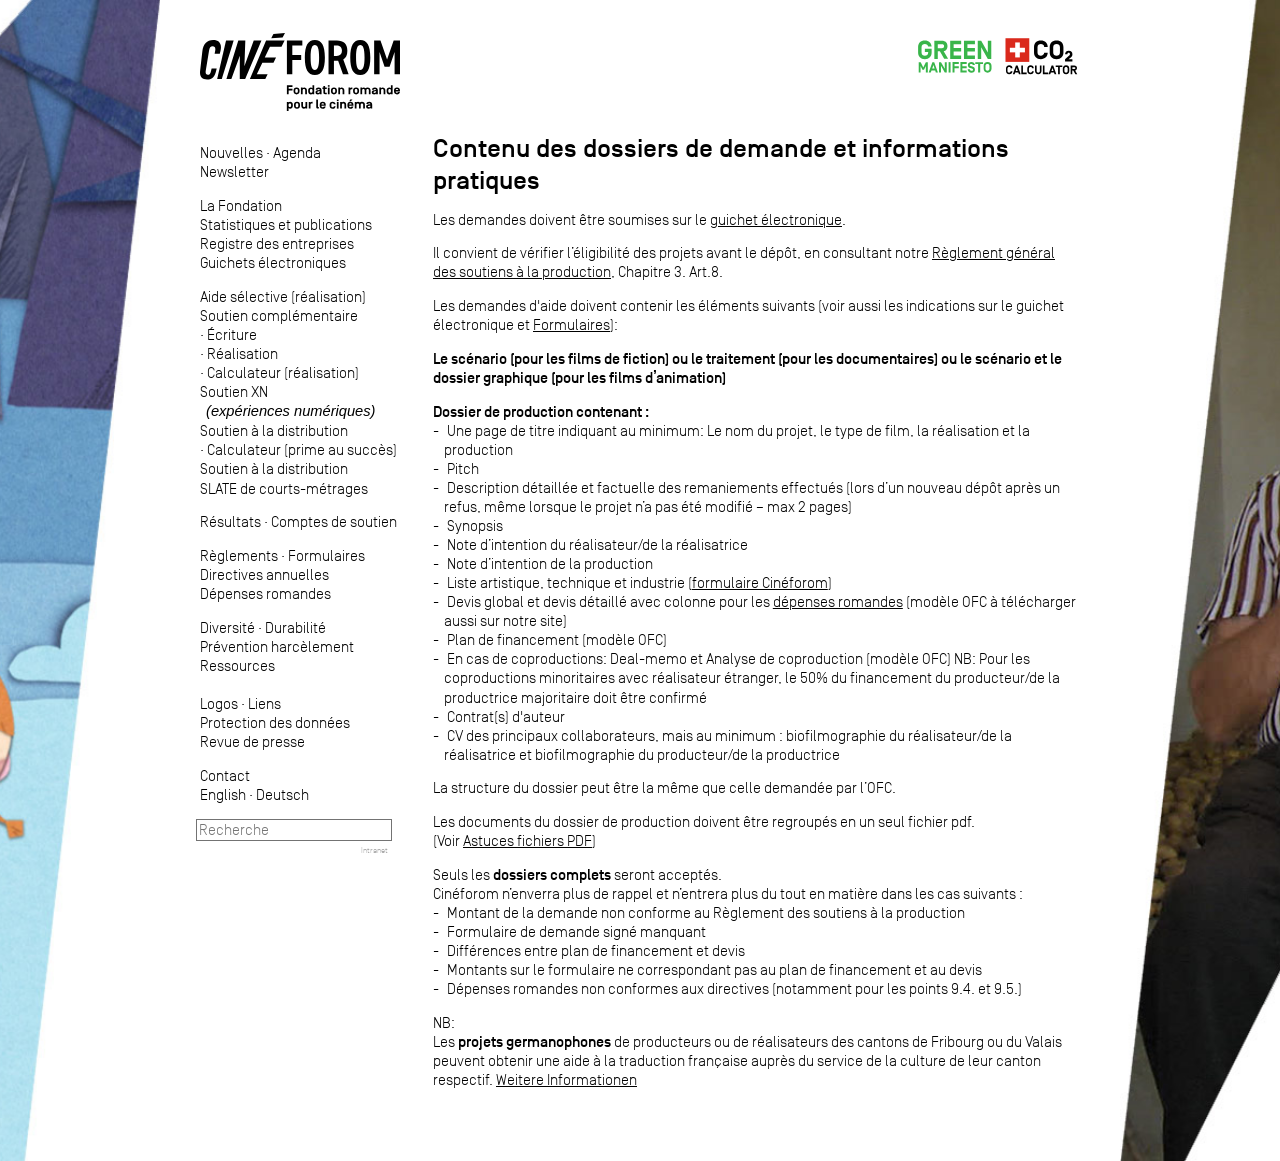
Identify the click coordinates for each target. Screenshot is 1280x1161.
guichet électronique (776, 219)
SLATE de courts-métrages (284, 488)
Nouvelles (231, 152)
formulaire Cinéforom (760, 582)
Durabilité (295, 627)
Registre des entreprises (277, 243)
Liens (264, 703)
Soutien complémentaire (279, 315)
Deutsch (282, 794)
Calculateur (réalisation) (283, 372)
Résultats (230, 521)
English (223, 794)
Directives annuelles (264, 574)
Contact (225, 775)
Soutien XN (287, 401)
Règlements (239, 555)
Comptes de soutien (334, 521)
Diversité (227, 627)
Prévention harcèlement (277, 646)
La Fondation (241, 205)
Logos (219, 703)
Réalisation (242, 353)
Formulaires (326, 555)
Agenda (297, 152)
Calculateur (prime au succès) (302, 449)
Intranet (374, 850)
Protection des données (275, 722)
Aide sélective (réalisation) (283, 296)
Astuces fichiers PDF (527, 840)
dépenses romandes (838, 601)
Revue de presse (252, 741)
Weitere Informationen (566, 1079)
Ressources (237, 665)
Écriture (232, 334)
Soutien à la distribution (274, 430)
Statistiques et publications (286, 224)
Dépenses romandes (265, 593)
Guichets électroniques (273, 262)
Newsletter (234, 171)
